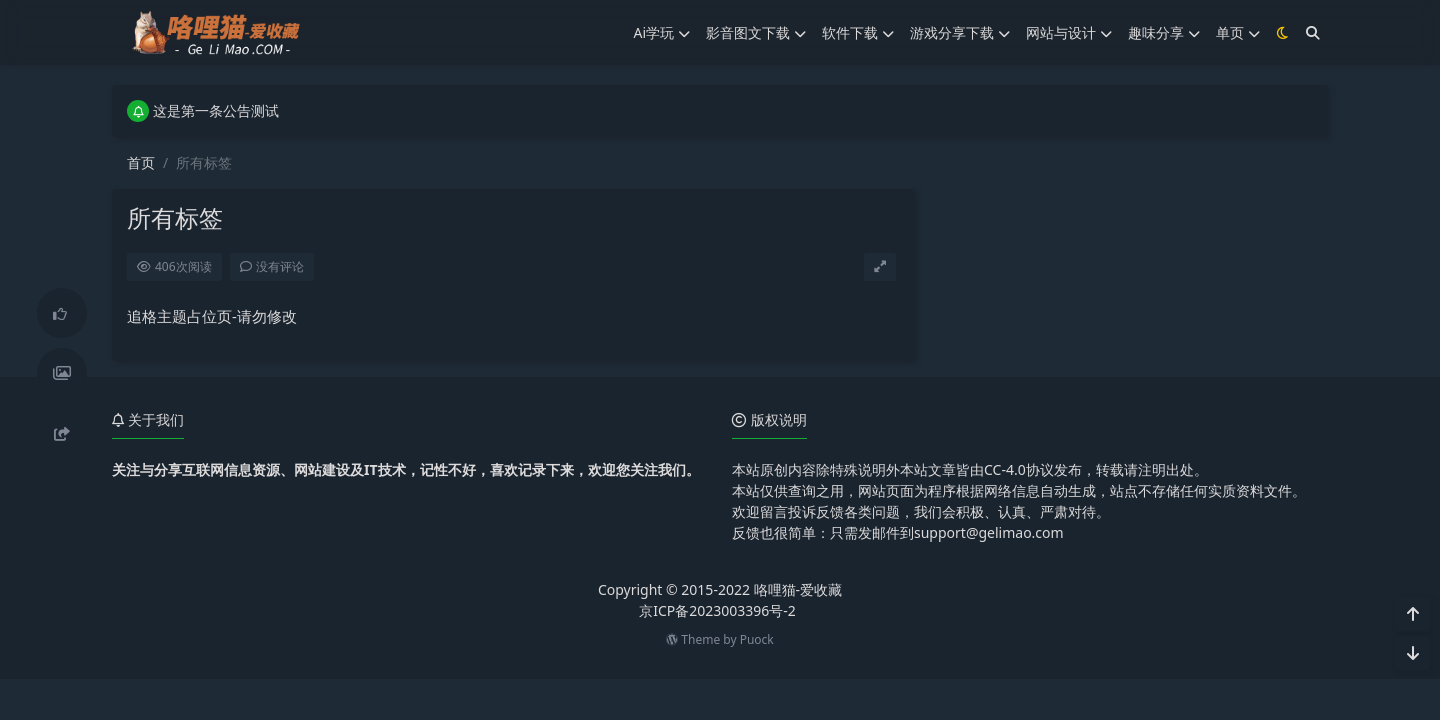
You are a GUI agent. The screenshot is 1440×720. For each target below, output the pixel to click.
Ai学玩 (661, 32)
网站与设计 (1069, 32)
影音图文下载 (756, 32)
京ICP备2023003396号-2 (717, 610)
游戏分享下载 (960, 32)
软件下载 (858, 32)
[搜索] (1313, 32)
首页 (141, 162)
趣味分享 (1164, 32)
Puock (757, 639)
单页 (1238, 32)
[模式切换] (1283, 32)
